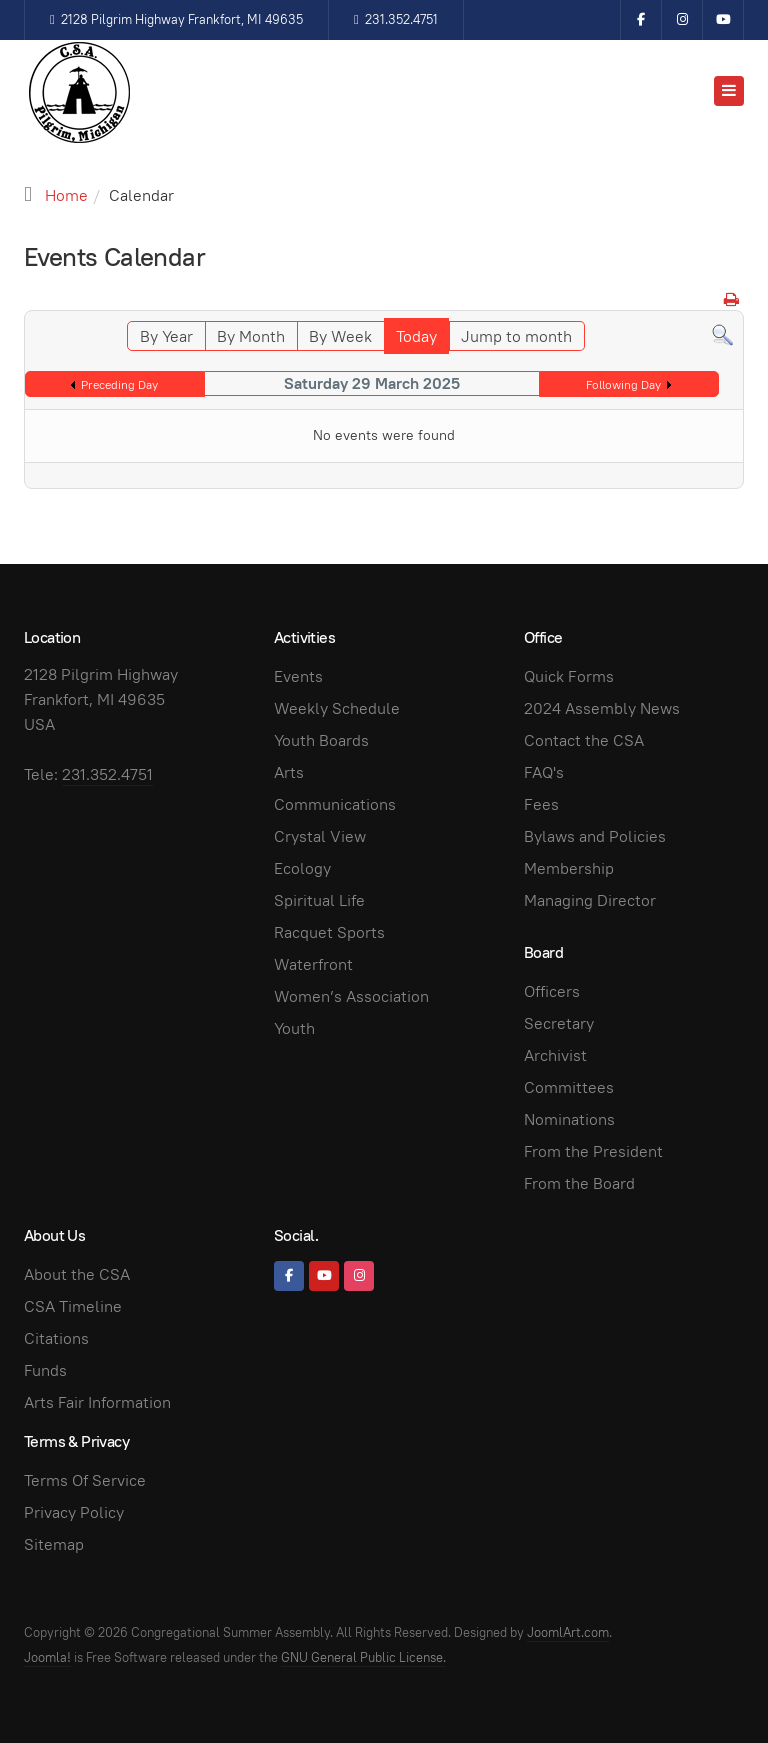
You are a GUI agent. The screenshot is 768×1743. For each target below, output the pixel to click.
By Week (340, 336)
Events (298, 676)
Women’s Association (351, 996)
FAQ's (544, 772)
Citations (56, 1338)
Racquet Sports (329, 932)
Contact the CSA (584, 740)
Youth (294, 1028)
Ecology (302, 868)
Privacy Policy (74, 1512)
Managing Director (590, 900)
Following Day (623, 384)
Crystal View (320, 836)
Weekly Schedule (337, 708)
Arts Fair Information (97, 1402)
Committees (569, 1087)
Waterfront (313, 964)
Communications (335, 804)
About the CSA (77, 1274)
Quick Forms (569, 676)
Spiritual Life (319, 900)
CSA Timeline (73, 1306)
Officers (552, 991)
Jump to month (516, 336)
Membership (569, 868)
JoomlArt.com (568, 1632)
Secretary (559, 1023)
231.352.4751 (396, 19)
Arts (289, 772)
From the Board (579, 1183)
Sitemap (54, 1544)
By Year (166, 336)
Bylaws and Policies (595, 836)
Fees (541, 804)
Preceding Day (119, 384)
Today (416, 336)
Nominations (569, 1119)
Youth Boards (321, 740)
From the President (593, 1151)
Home (66, 195)
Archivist (555, 1055)
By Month (251, 336)
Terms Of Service (85, 1480)
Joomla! (47, 1657)
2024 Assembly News (602, 708)
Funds (45, 1370)
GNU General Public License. (363, 1657)
